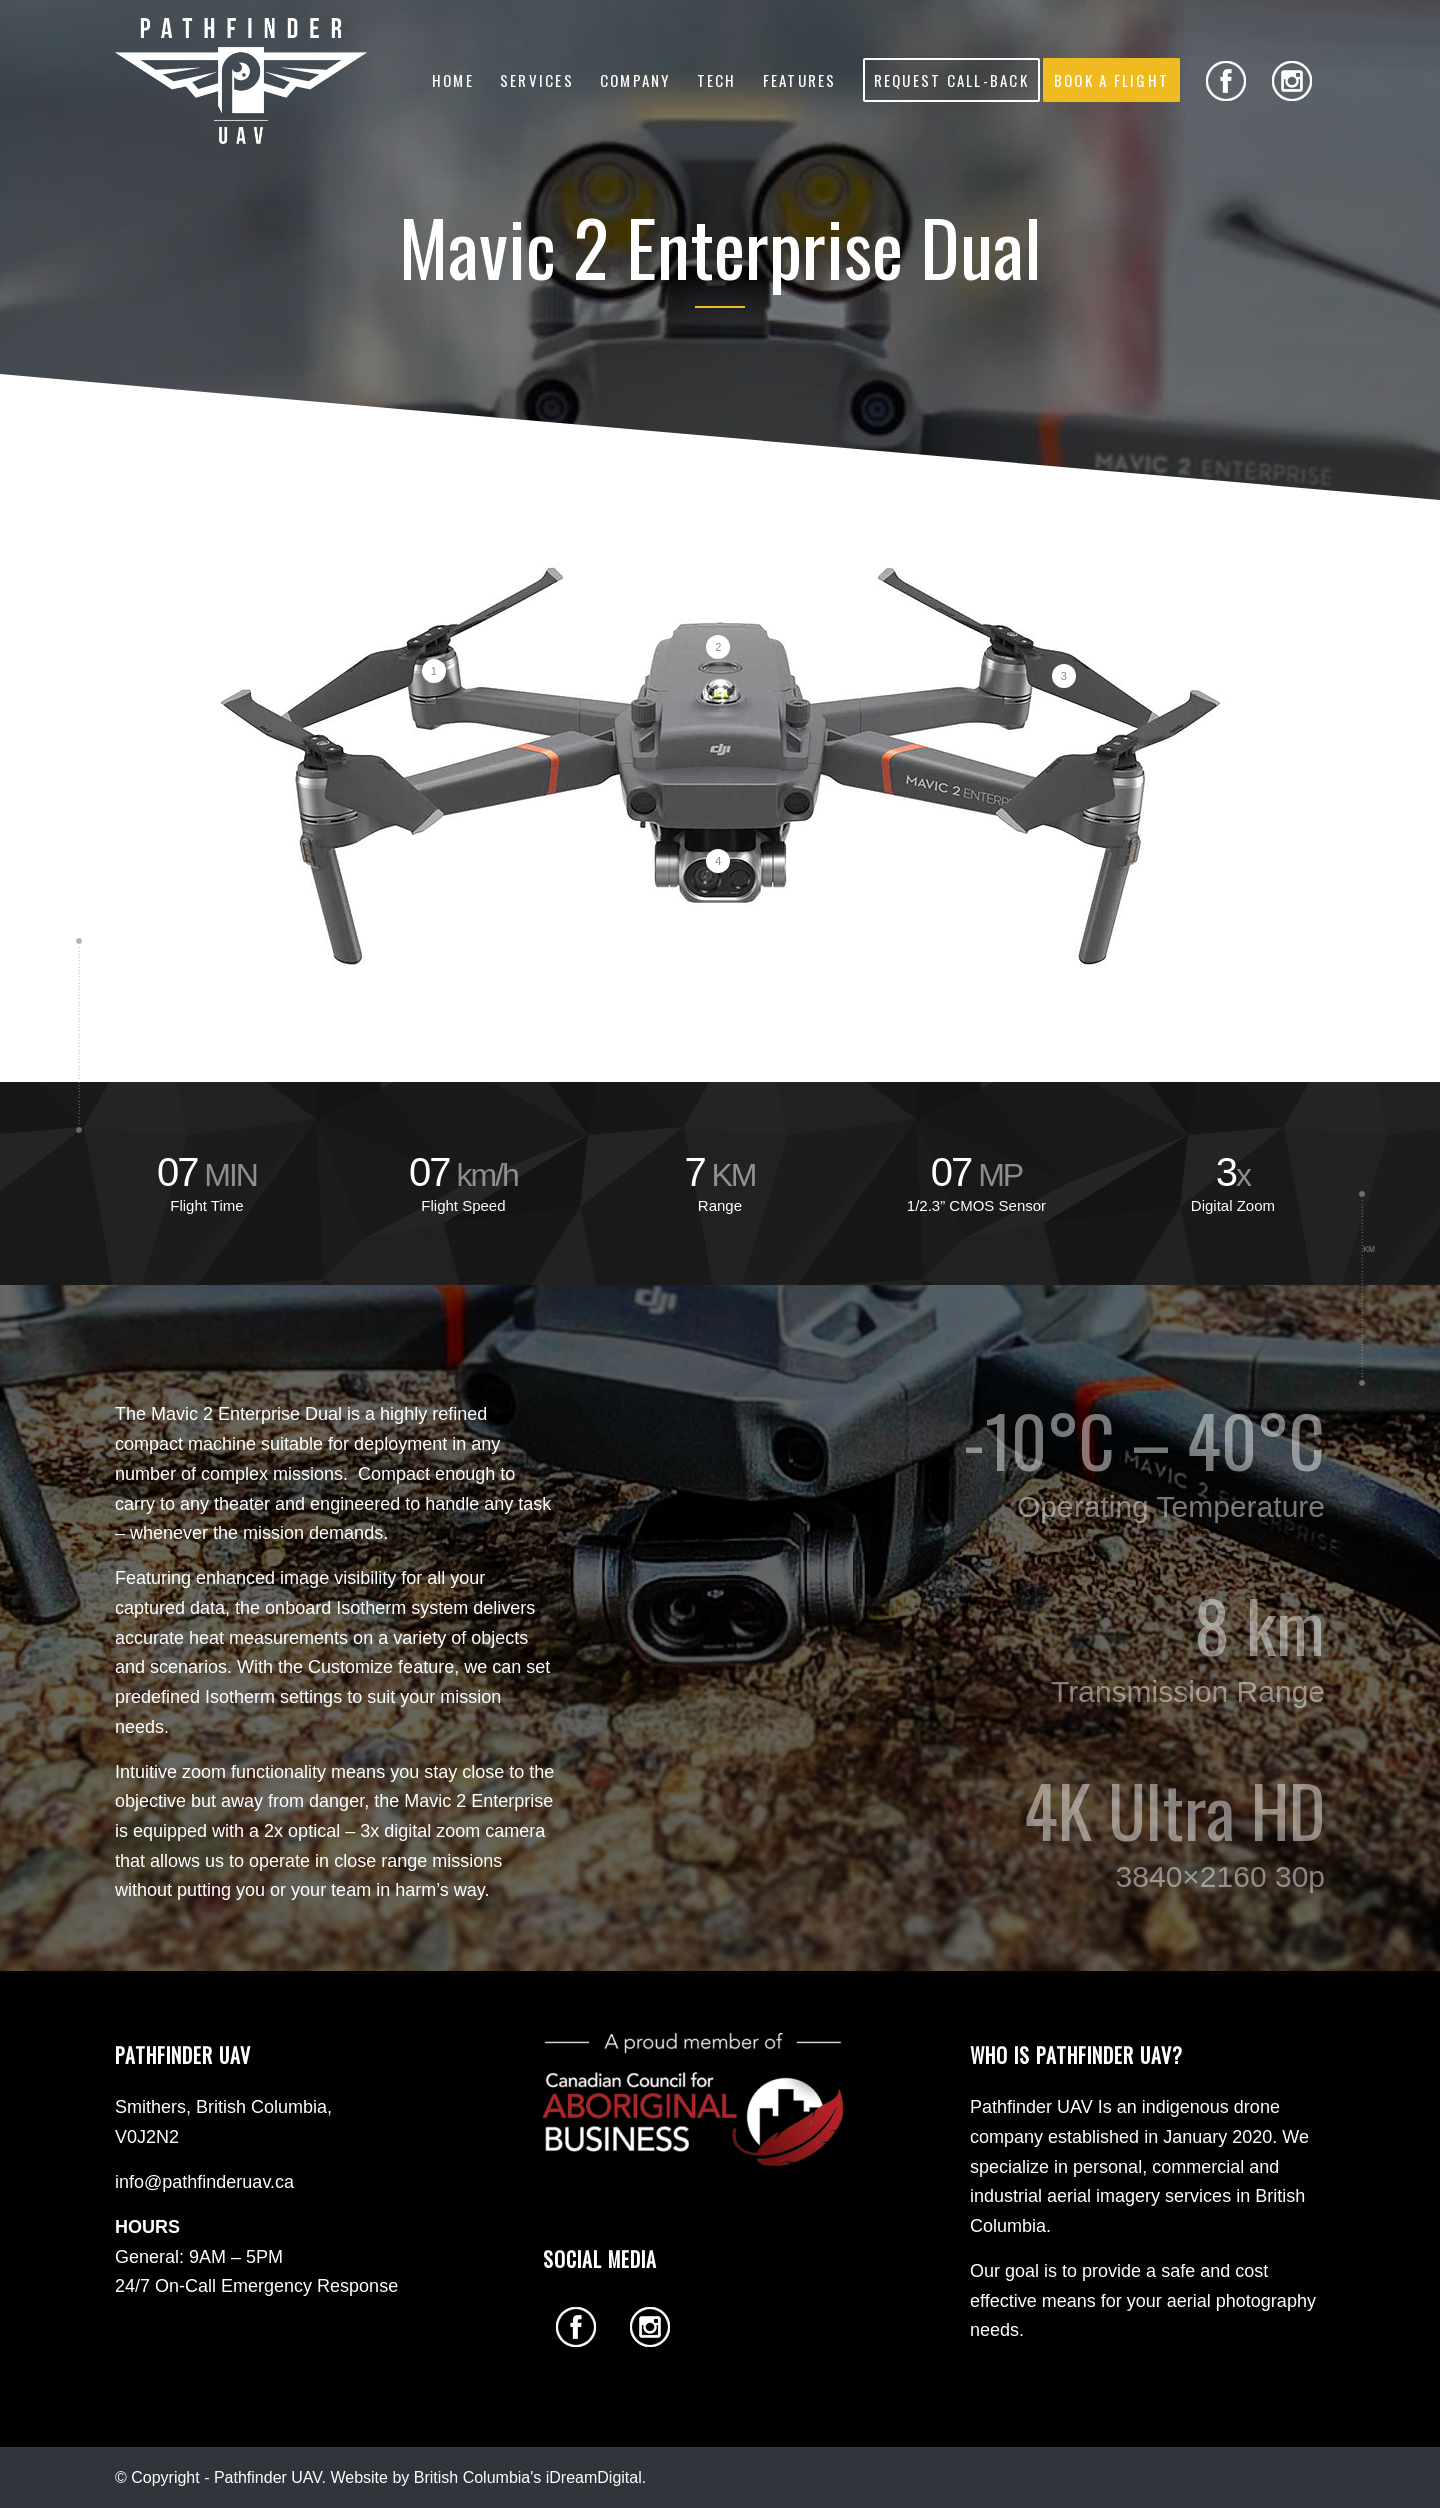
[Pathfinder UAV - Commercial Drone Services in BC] (241, 80)
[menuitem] (453, 80)
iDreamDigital (594, 2477)
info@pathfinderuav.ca (204, 2182)
